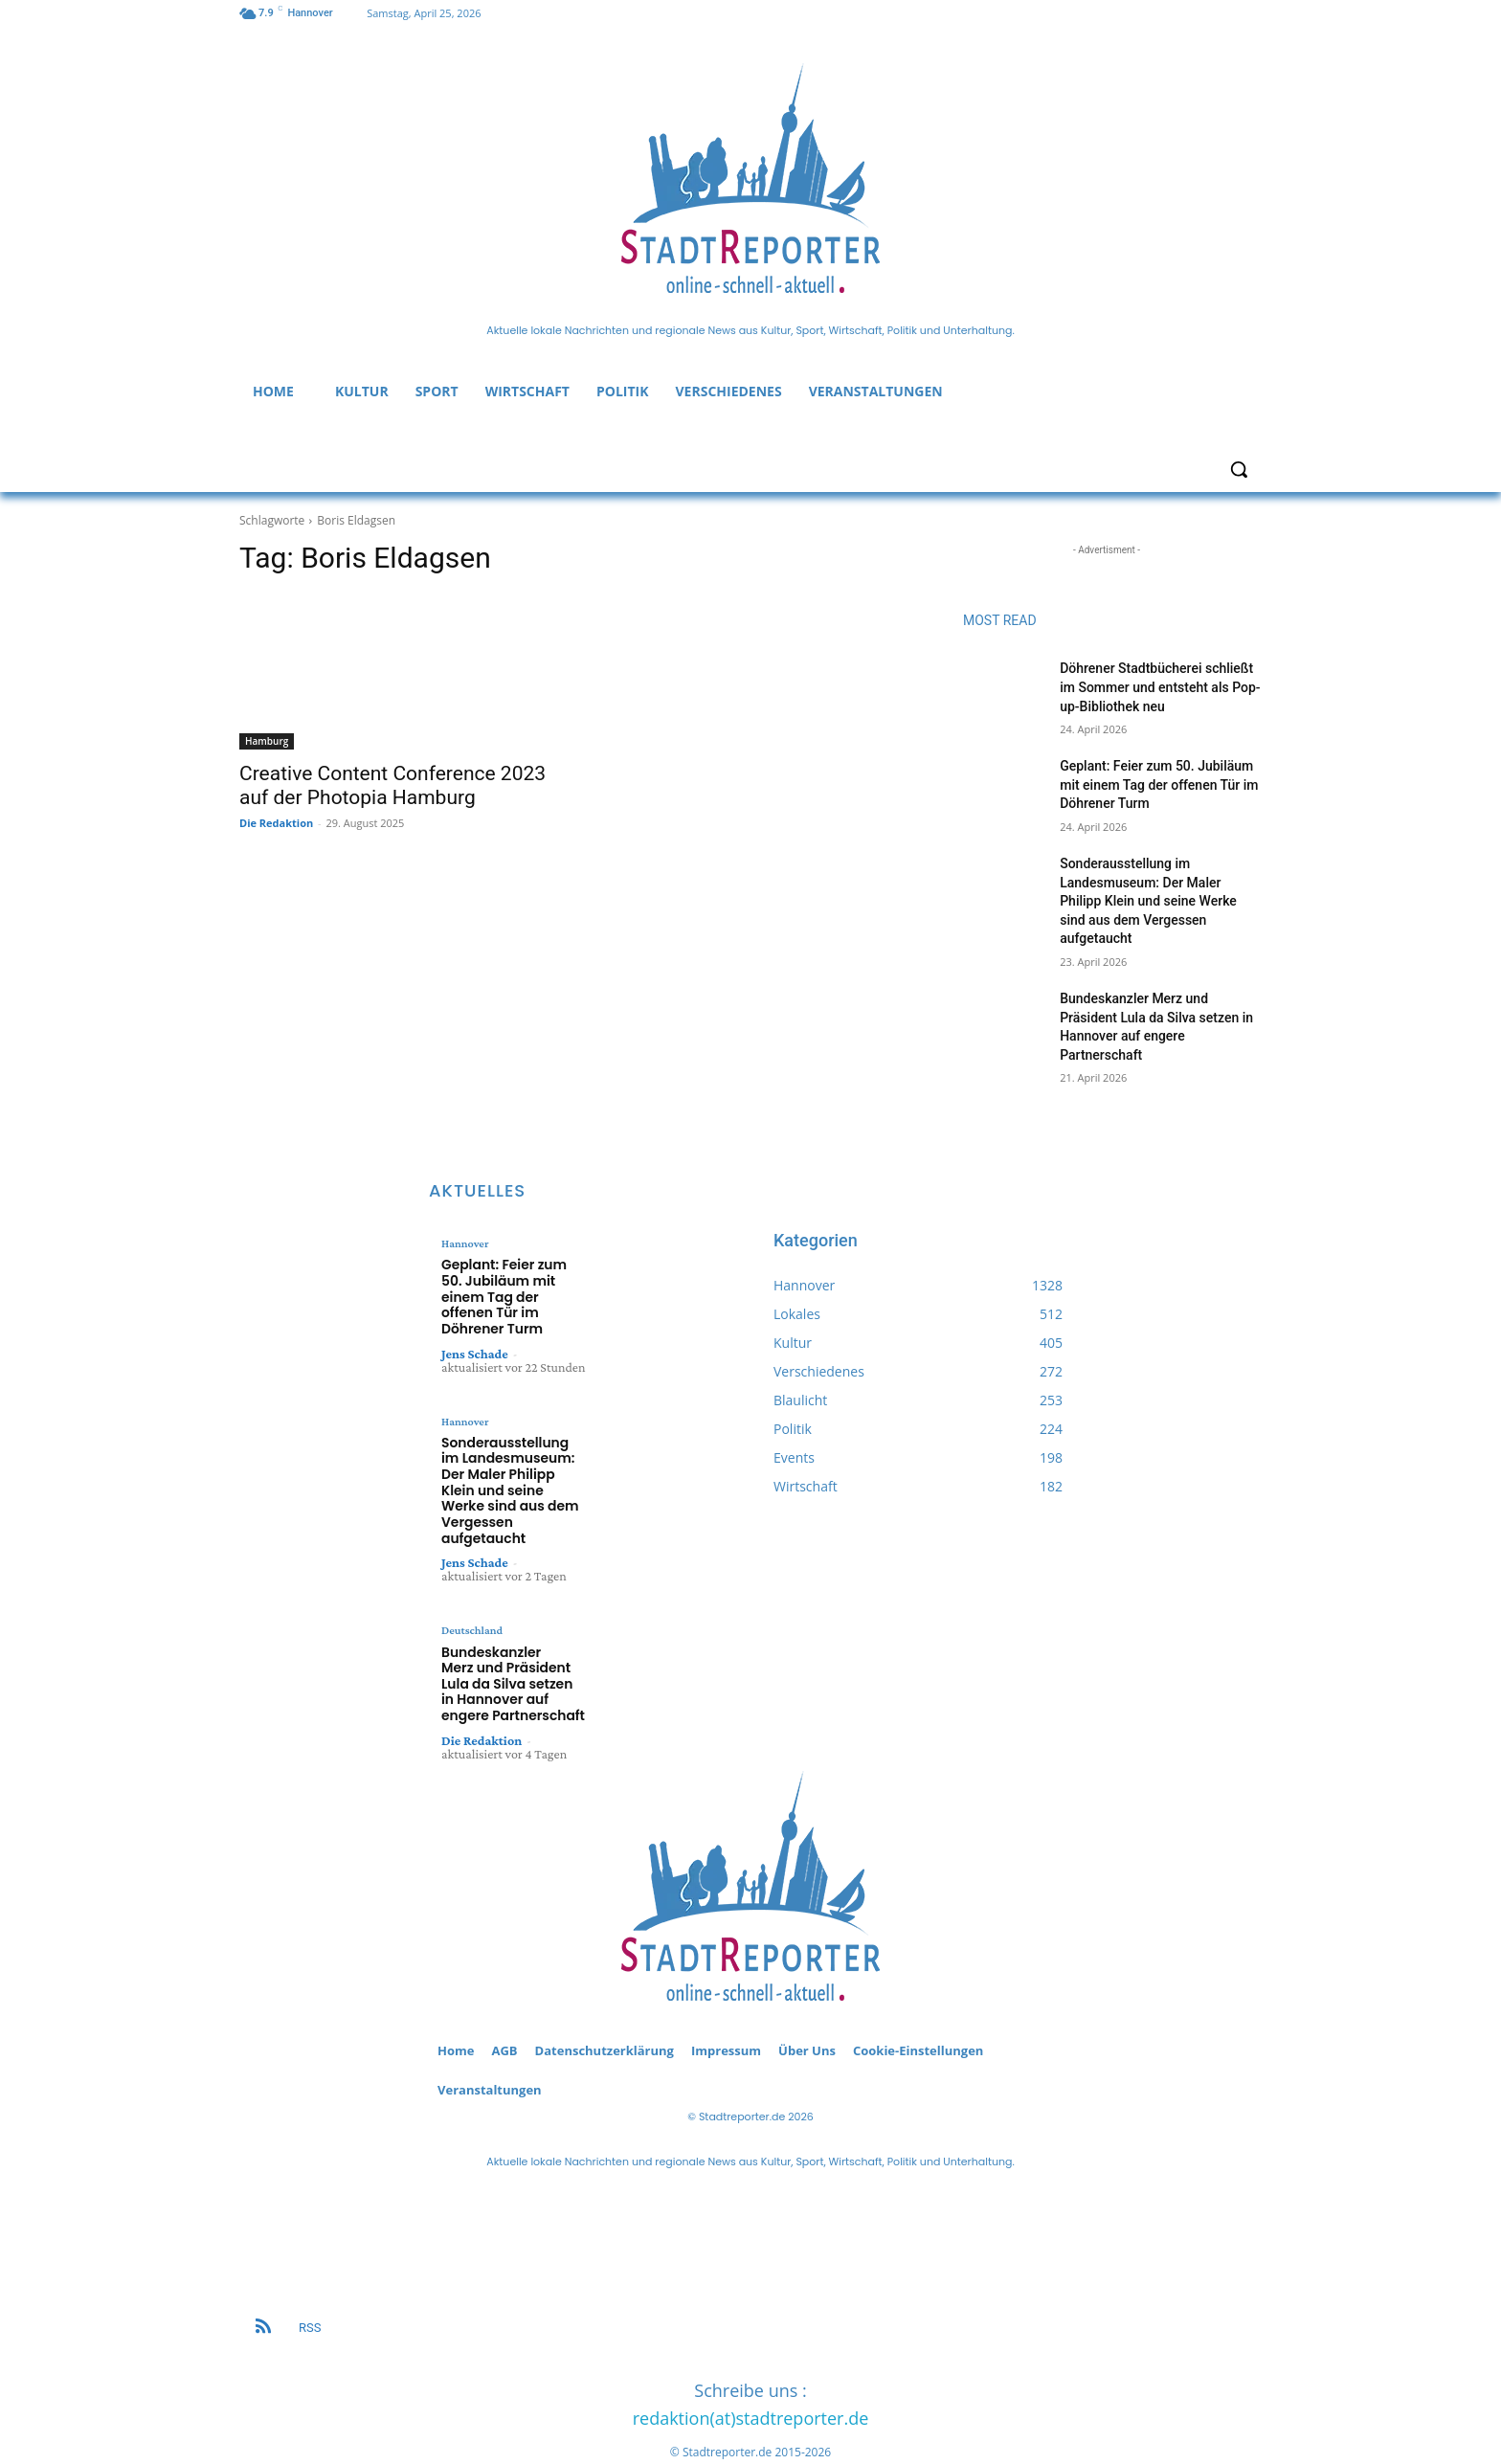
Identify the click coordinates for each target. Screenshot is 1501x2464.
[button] (1239, 469)
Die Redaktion (276, 823)
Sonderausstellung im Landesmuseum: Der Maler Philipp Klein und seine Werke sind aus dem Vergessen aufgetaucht (1148, 901)
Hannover (464, 1243)
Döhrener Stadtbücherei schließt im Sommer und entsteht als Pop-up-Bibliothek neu (1160, 687)
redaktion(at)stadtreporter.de (751, 2371)
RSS (310, 2281)
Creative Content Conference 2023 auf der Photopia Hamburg (392, 785)
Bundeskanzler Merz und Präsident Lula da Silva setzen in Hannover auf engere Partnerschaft (510, 1638)
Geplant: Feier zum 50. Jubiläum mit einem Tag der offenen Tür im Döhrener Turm (1159, 784)
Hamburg (266, 741)
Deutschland (471, 1588)
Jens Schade (474, 1333)
